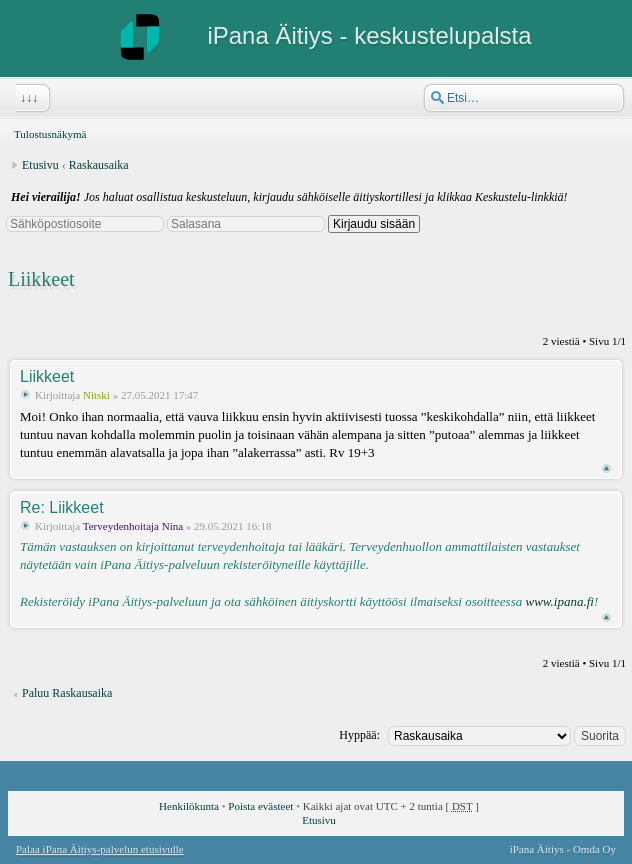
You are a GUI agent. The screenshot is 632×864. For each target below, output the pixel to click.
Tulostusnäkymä (50, 134)
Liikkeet (41, 279)
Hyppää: (359, 735)
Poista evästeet (260, 806)
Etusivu (40, 165)
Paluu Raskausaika (67, 693)
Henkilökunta (189, 806)
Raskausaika (99, 165)
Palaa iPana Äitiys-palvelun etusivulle (100, 849)
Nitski (96, 395)
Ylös (606, 468)
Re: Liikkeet (62, 507)
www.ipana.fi (559, 601)
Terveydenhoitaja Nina (133, 526)
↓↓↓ (27, 98)
